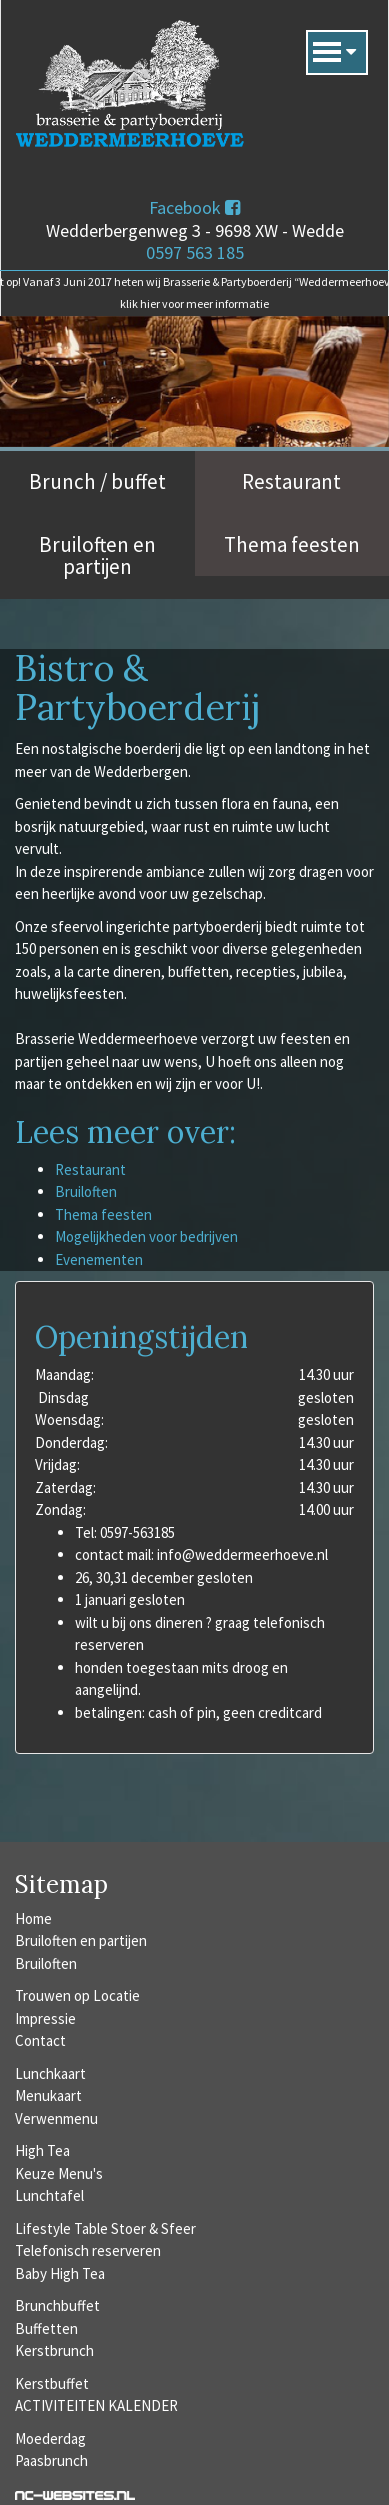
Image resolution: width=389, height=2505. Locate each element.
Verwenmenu (56, 2118)
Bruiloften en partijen (97, 556)
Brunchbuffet (57, 2305)
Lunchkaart (50, 2073)
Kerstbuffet (52, 2383)
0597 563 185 (195, 252)
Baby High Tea (60, 2273)
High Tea (42, 2150)
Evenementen (99, 1259)
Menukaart (48, 2095)
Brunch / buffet (97, 481)
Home (33, 1918)
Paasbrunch (51, 2460)
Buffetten (46, 2328)
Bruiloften (86, 1191)
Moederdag (50, 2438)
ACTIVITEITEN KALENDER (96, 2405)
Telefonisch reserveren (88, 2250)
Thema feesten (292, 544)
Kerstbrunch (54, 2350)
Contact (40, 2040)
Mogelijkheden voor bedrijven (146, 1236)
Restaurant (291, 481)
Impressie (45, 2018)
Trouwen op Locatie (77, 1995)
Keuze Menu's (59, 2173)
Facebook (194, 207)
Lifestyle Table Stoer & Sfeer (105, 2228)
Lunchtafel (49, 2195)
